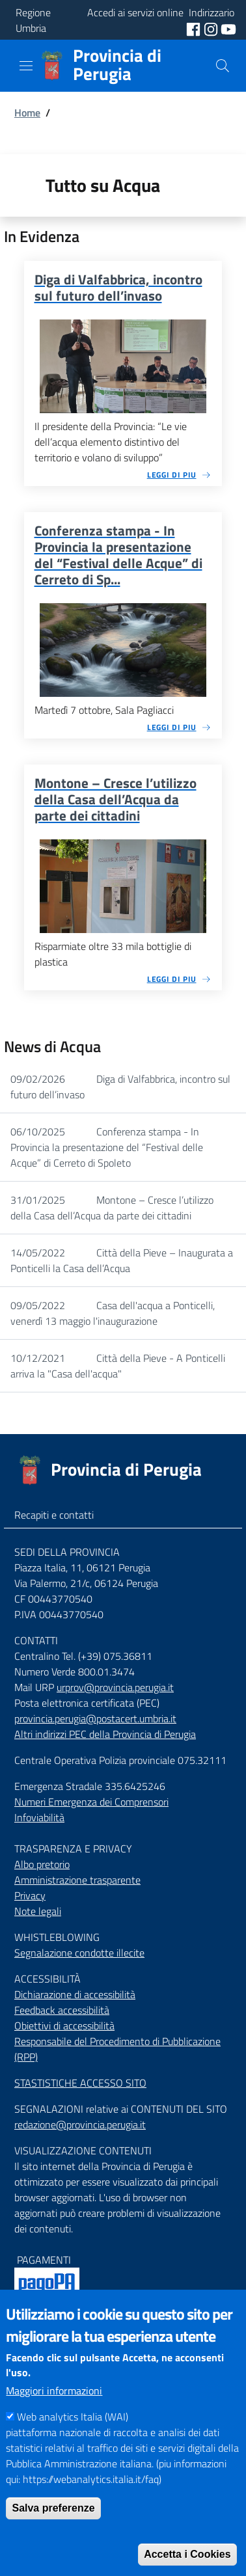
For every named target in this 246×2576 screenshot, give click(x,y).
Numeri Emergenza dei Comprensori (91, 1802)
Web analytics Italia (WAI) (72, 2440)
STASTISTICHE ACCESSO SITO (80, 2083)
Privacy (30, 1895)
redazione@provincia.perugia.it (80, 2124)
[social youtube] (228, 28)
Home (27, 112)
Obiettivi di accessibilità (64, 2025)
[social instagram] (212, 28)
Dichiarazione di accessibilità (74, 1994)
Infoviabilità (39, 1817)
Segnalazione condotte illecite (79, 1952)
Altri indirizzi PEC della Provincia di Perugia (105, 1734)
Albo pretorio (42, 1864)
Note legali (37, 1911)
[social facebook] (194, 28)
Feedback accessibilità (61, 2010)
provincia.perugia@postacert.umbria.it (95, 1718)
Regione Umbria (33, 20)
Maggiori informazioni (54, 2414)
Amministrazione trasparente (77, 1880)
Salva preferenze (53, 2532)
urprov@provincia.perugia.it (115, 1687)
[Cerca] (222, 66)
